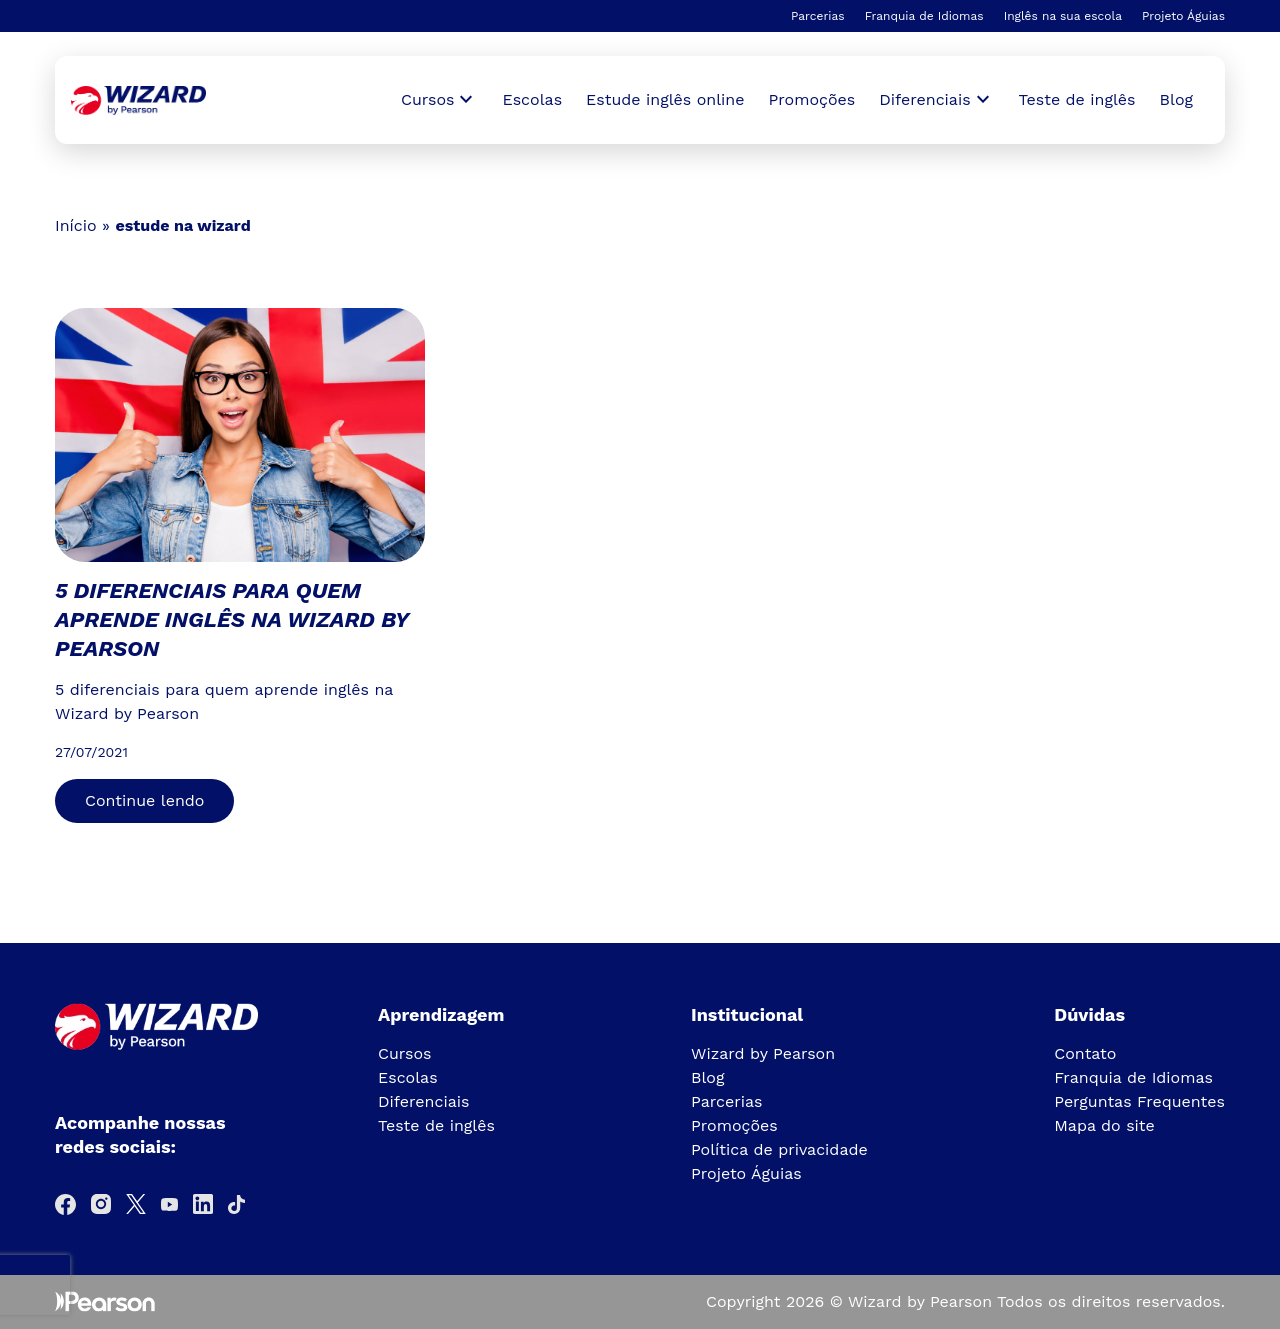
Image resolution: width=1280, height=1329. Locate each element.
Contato (1085, 1053)
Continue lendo (144, 800)
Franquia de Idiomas (924, 16)
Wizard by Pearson (763, 1053)
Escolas (532, 99)
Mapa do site (1104, 1125)
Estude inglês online (665, 99)
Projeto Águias (1183, 16)
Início (76, 225)
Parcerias (818, 16)
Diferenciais (423, 1101)
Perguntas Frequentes (1139, 1101)
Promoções (812, 99)
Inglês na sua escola (1063, 16)
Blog (1176, 99)
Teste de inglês (1077, 99)
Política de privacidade (779, 1149)
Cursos (405, 1053)
